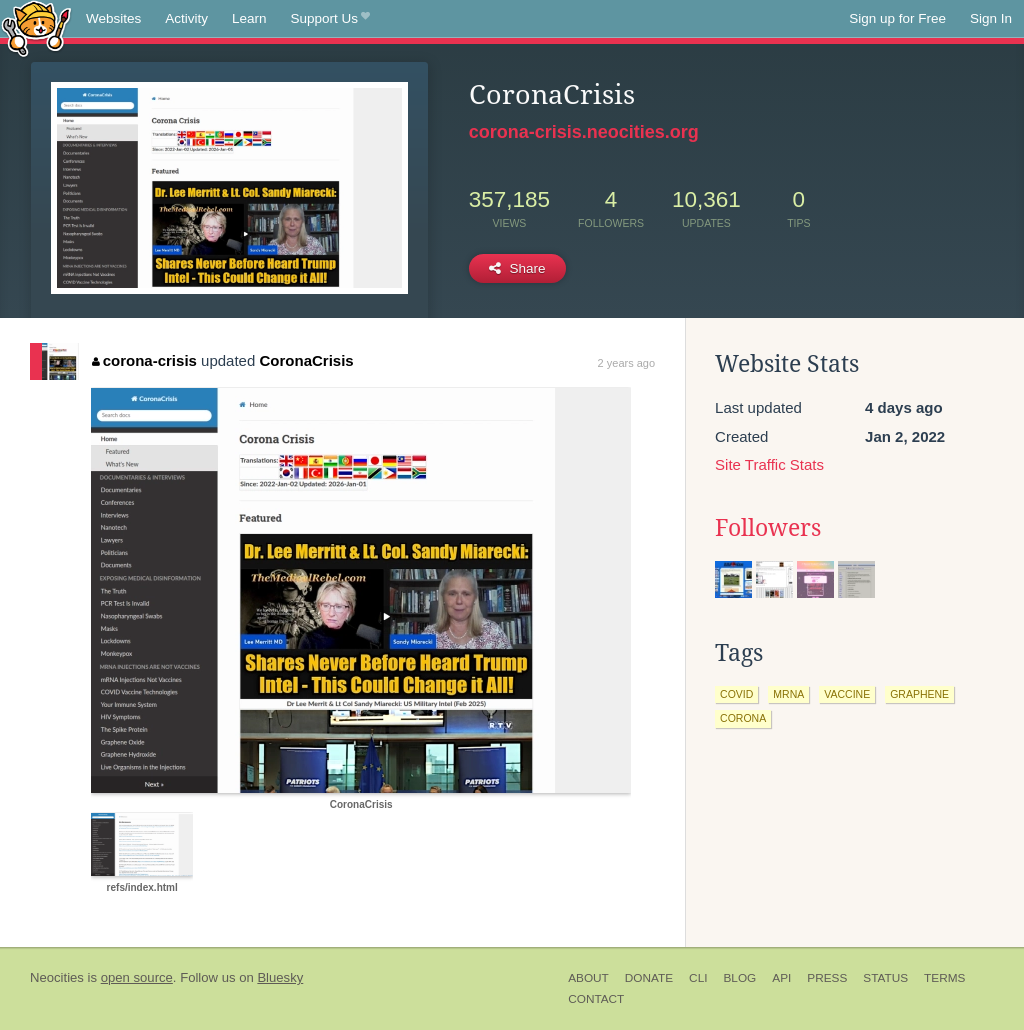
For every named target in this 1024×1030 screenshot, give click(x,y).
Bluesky (280, 977)
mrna (788, 694)
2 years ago (626, 363)
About (588, 978)
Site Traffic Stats (769, 464)
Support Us (330, 19)
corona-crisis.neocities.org (584, 132)
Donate (649, 978)
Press (827, 978)
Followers (768, 528)
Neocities (57, 977)
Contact (596, 999)
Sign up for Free (897, 18)
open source (137, 977)
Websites (113, 18)
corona (743, 718)
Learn (249, 18)
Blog (739, 978)
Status (885, 978)
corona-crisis (144, 360)
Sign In (991, 18)
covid (736, 694)
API (781, 978)
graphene (919, 694)
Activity (186, 18)
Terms (944, 978)
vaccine (847, 694)
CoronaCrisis (306, 360)
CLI (698, 978)
